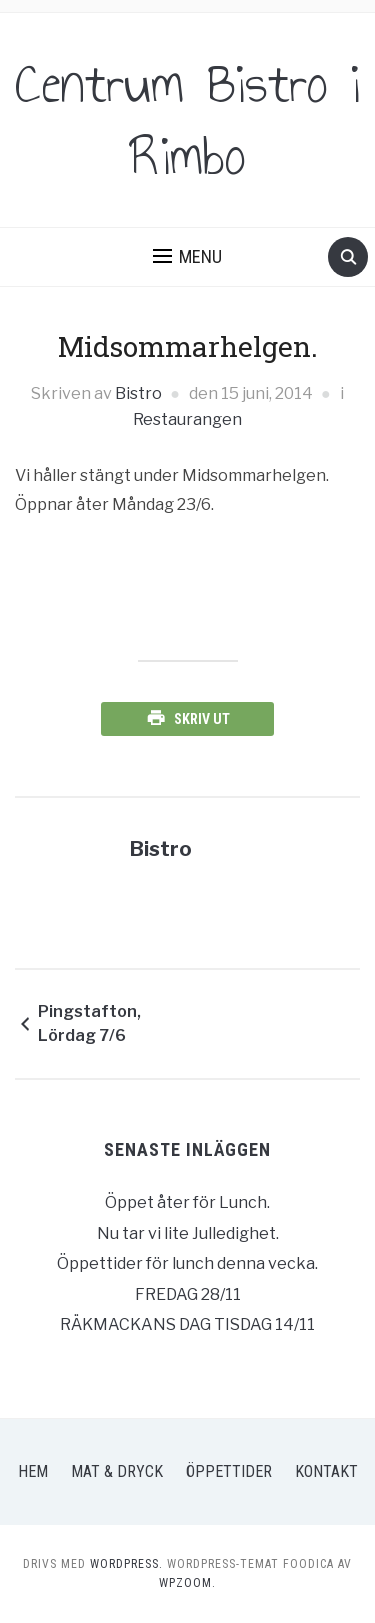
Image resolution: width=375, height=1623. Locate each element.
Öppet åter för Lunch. (187, 1202)
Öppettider (229, 1471)
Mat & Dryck (117, 1471)
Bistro (138, 393)
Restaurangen (187, 419)
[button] (187, 257)
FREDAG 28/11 (188, 1294)
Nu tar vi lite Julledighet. (188, 1233)
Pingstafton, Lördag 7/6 (89, 1023)
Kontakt (326, 1471)
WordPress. (126, 1564)
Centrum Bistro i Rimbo (187, 120)
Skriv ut (202, 719)
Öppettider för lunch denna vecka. (187, 1263)
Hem (33, 1471)
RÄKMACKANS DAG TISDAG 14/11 (187, 1324)
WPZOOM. (187, 1583)
